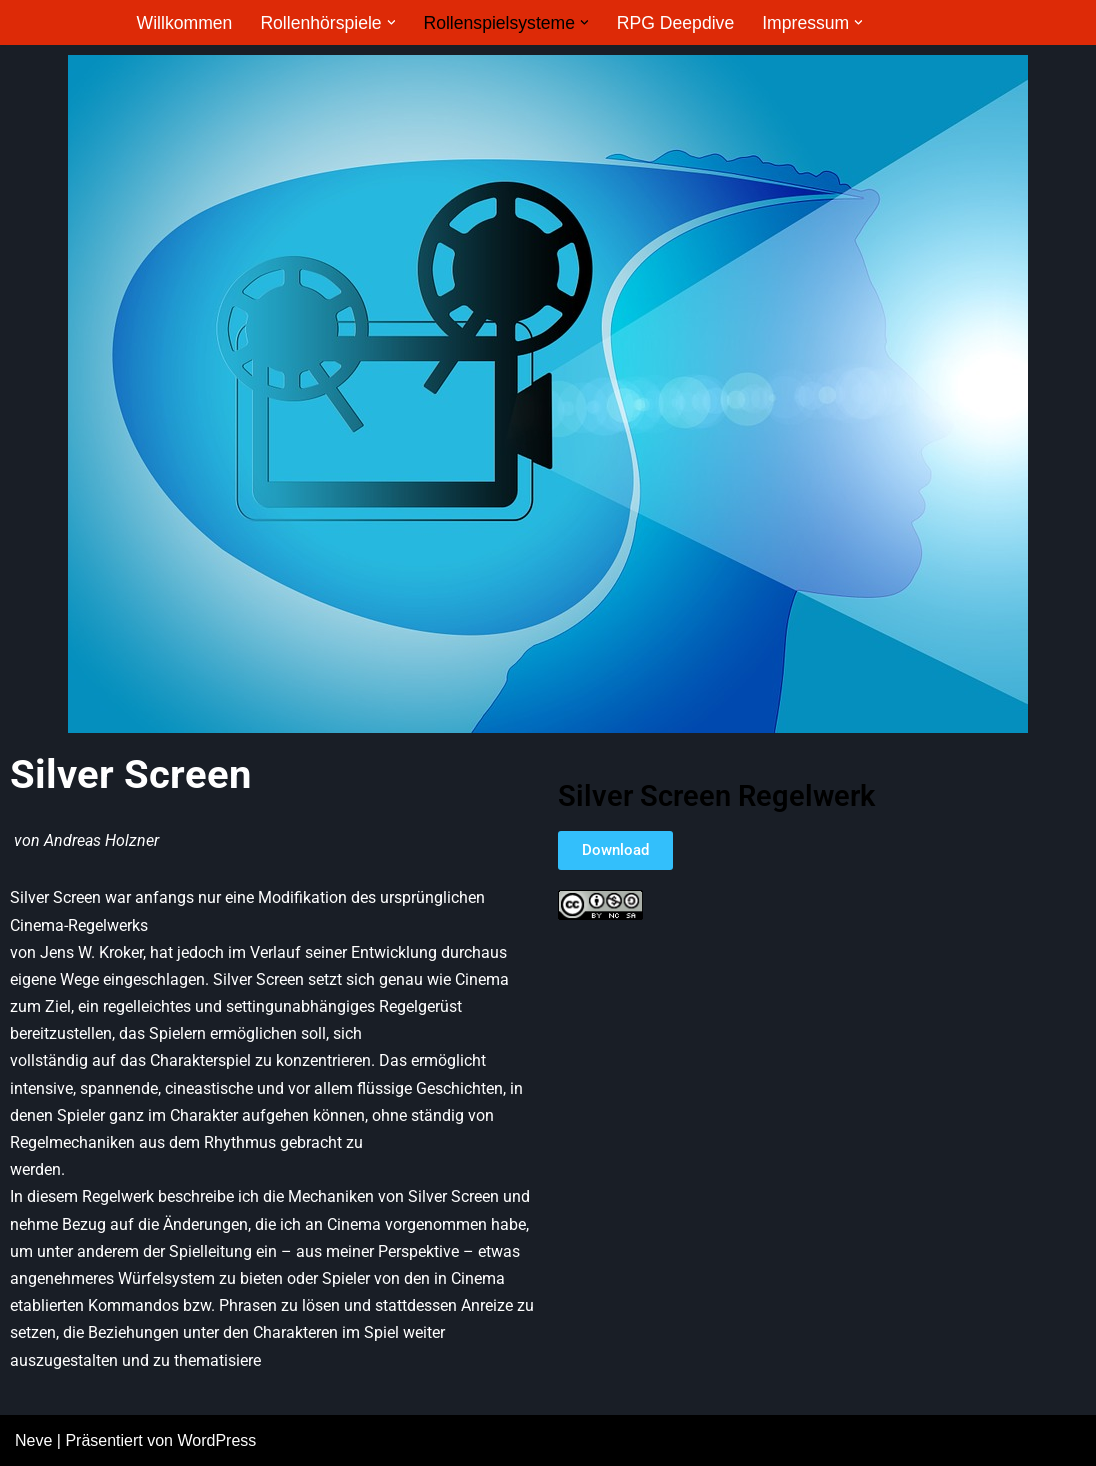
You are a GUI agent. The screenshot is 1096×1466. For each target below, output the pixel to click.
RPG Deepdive (675, 23)
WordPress (216, 1440)
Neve (33, 1440)
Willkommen (185, 23)
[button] (391, 22)
